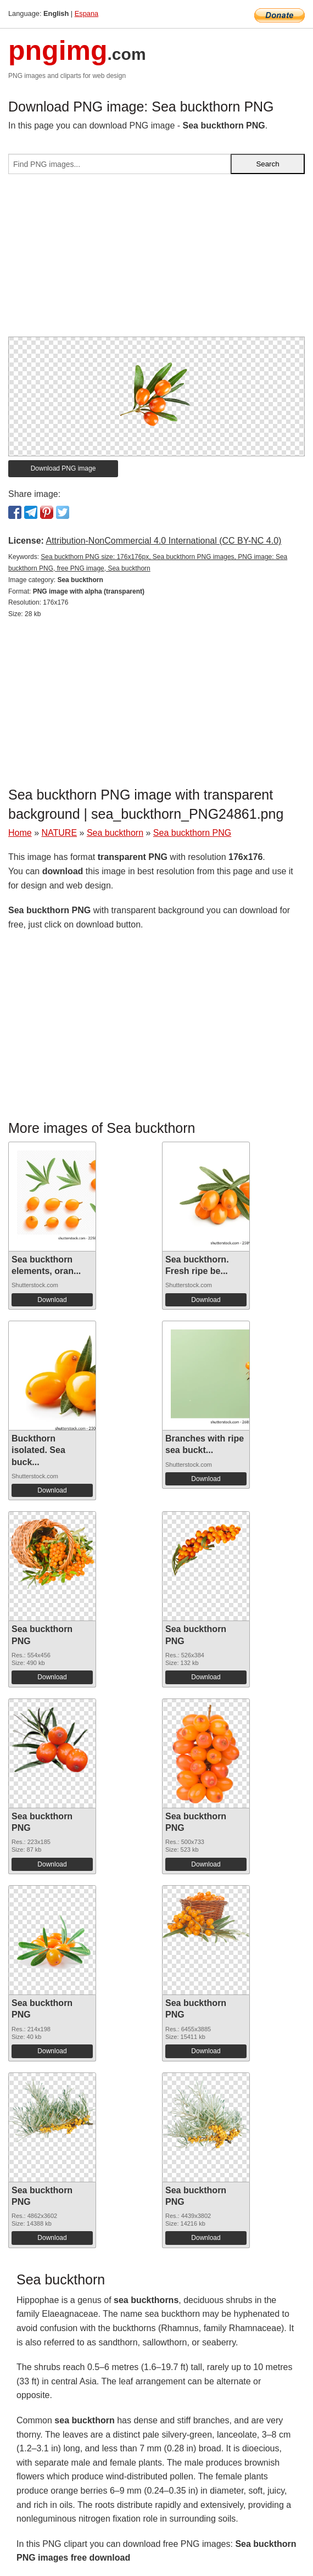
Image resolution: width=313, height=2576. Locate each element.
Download (51, 1300)
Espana (86, 13)
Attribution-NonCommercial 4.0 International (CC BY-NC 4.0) (163, 540)
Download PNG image (63, 468)
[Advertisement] (156, 260)
